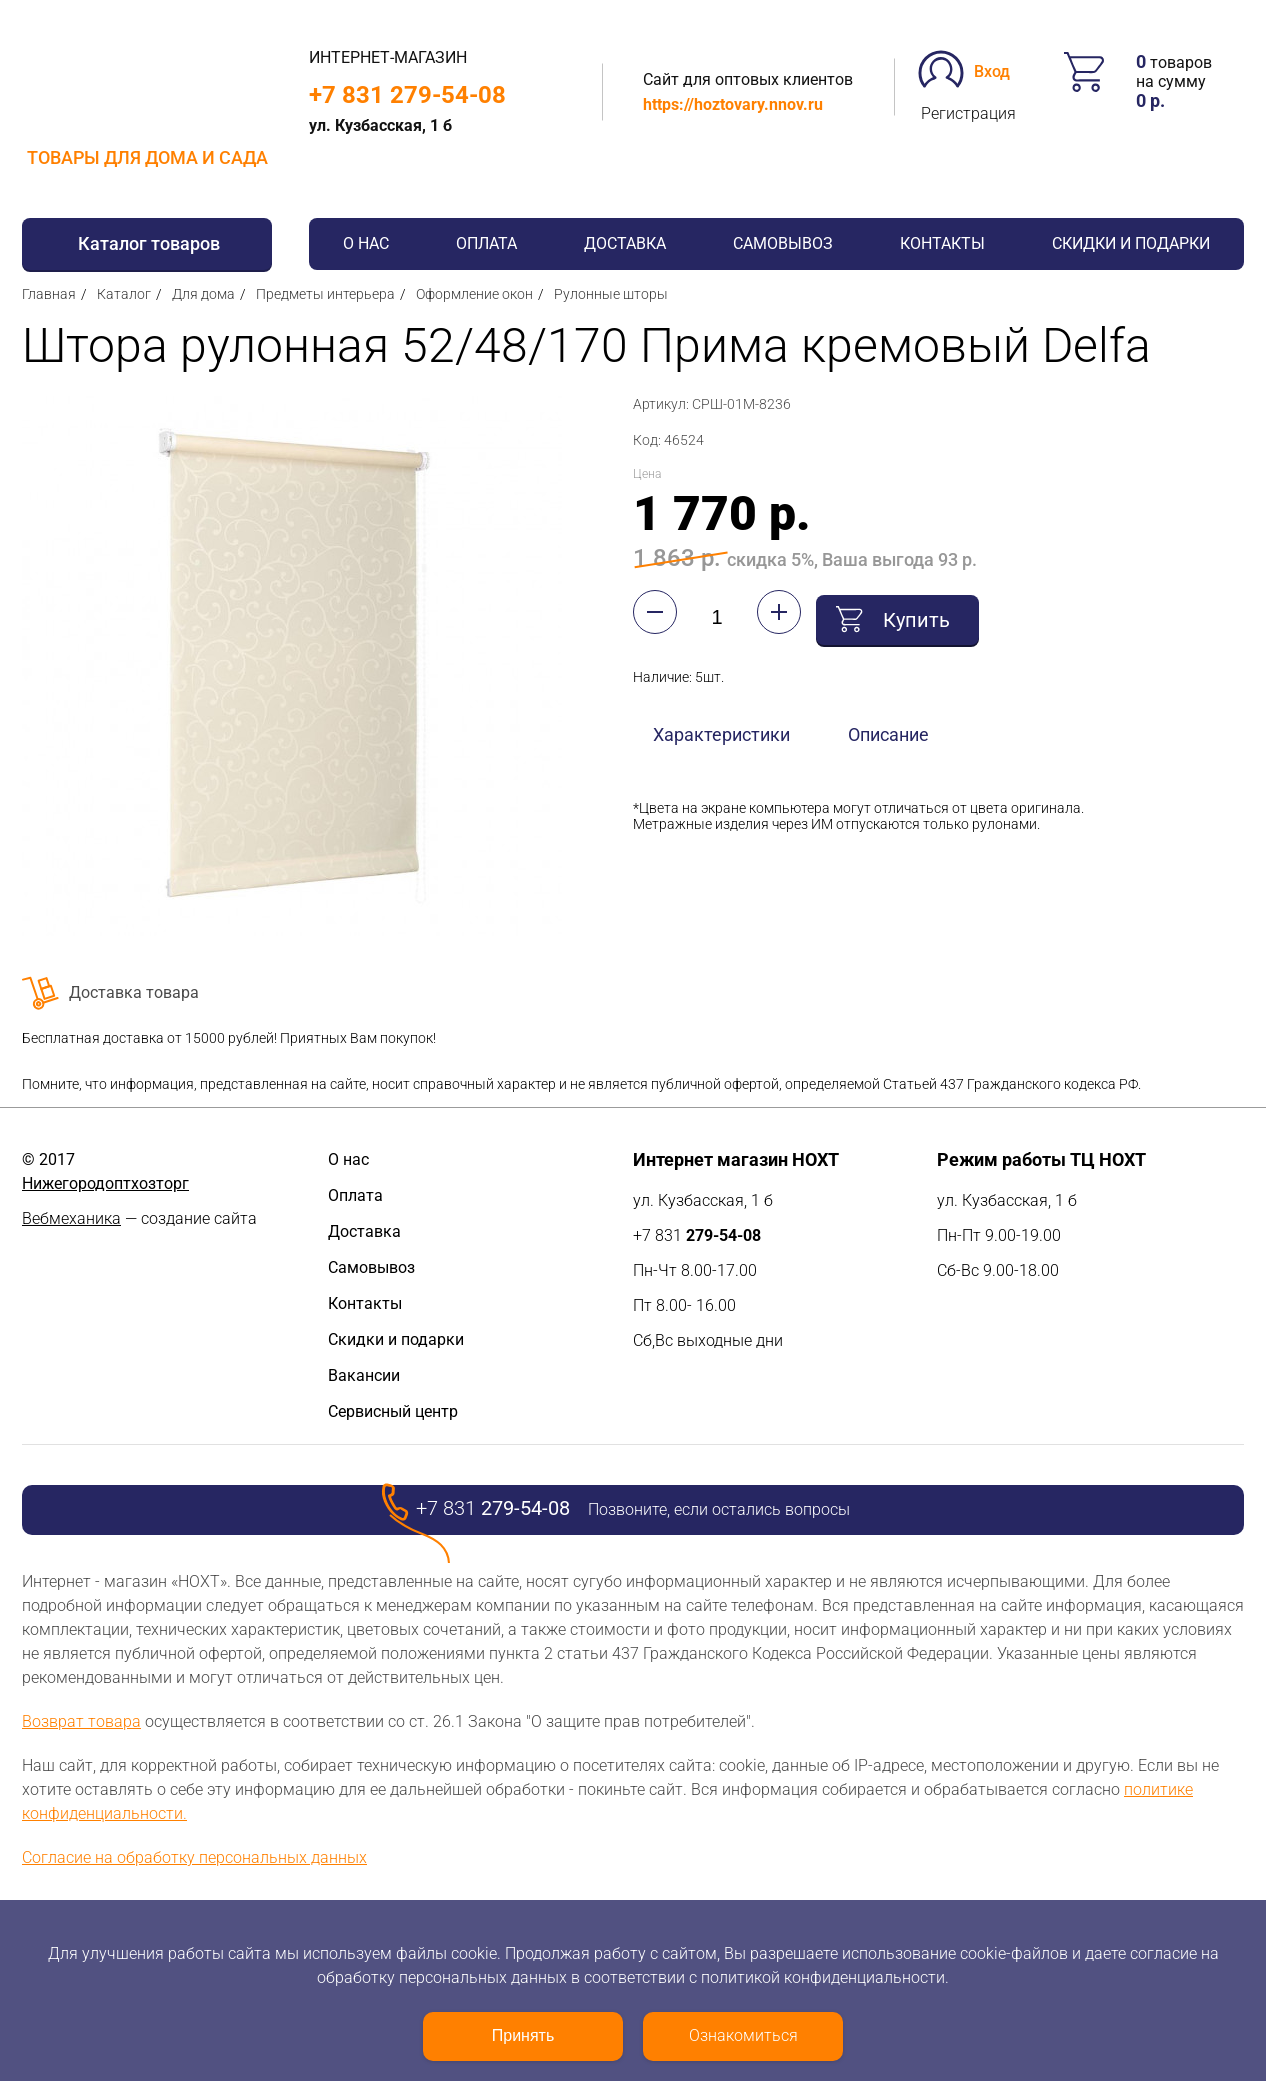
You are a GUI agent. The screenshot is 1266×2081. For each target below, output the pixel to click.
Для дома (203, 294)
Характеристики (721, 729)
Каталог (124, 294)
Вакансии (364, 1375)
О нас (366, 243)
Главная (49, 294)
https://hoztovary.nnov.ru (733, 104)
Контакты (942, 243)
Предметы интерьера (325, 294)
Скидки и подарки (1131, 243)
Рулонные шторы (611, 294)
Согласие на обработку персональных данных (194, 1857)
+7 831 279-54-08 (407, 95)
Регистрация (968, 113)
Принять (523, 2035)
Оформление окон (474, 294)
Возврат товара (81, 1721)
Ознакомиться (743, 2035)
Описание (888, 729)
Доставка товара (134, 992)
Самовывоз (783, 243)
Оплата (486, 243)
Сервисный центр (393, 1411)
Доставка (625, 243)
